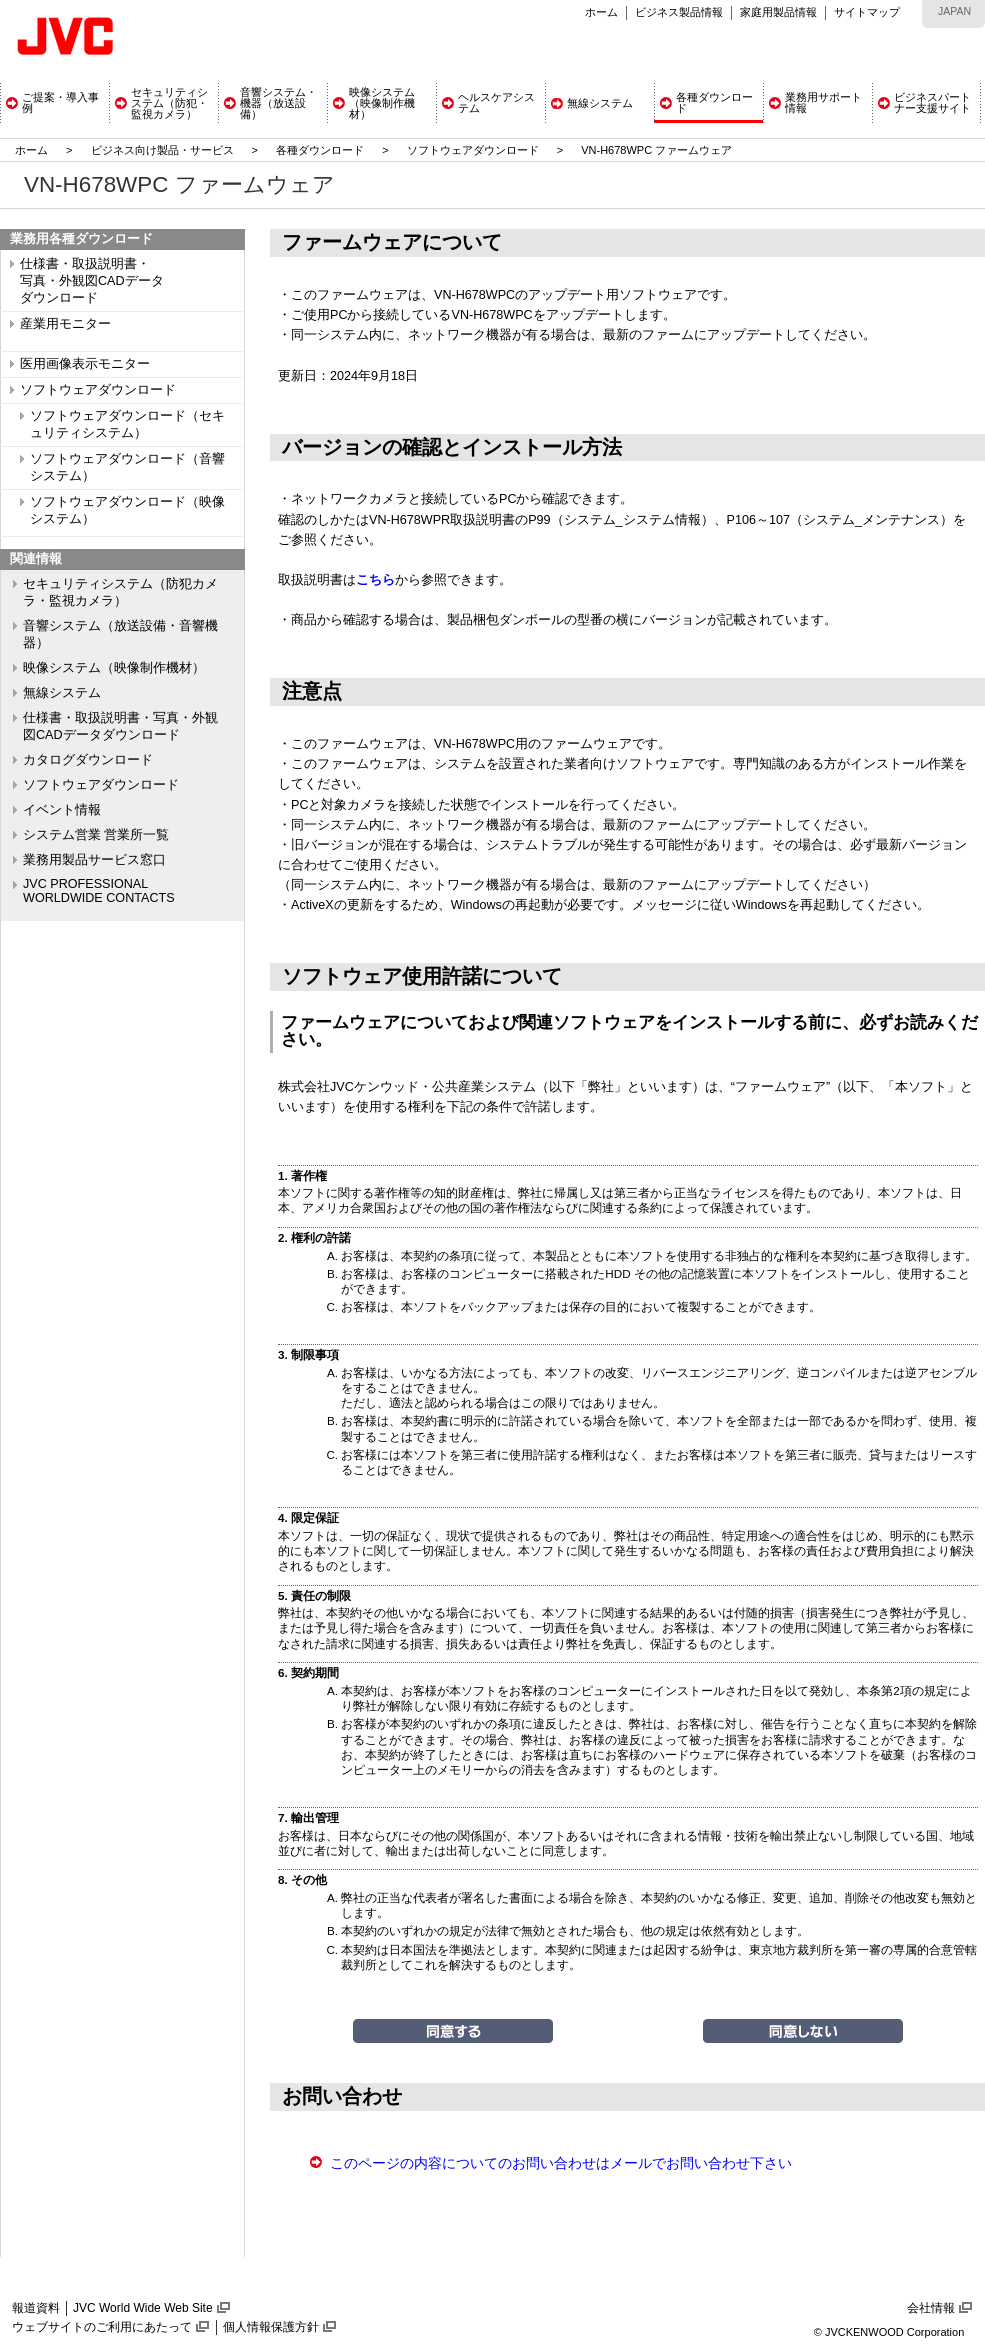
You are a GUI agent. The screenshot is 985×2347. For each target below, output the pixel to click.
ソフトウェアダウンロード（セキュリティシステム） (127, 424)
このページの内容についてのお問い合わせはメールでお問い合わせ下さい (561, 2163)
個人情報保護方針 (271, 2327)
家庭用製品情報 (778, 12)
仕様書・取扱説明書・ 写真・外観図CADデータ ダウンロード (92, 281)
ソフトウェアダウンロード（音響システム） (127, 467)
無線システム (62, 693)
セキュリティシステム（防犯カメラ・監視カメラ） (120, 592)
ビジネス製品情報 (679, 12)
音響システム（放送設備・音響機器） (120, 634)
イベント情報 (62, 810)
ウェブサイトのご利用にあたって (102, 2327)
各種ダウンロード (320, 150)
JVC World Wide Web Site (143, 2308)
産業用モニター (65, 324)
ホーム (601, 12)
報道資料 (36, 2308)
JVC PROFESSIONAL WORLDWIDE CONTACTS (99, 891)
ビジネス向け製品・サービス (164, 150)
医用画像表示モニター (85, 364)
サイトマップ (867, 12)
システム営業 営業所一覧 (96, 835)
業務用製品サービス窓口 (94, 860)
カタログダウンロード (88, 760)
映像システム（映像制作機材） (114, 668)
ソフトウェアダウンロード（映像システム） (127, 510)
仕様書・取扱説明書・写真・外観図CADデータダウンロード (120, 726)
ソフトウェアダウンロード (473, 150)
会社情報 (931, 2308)
